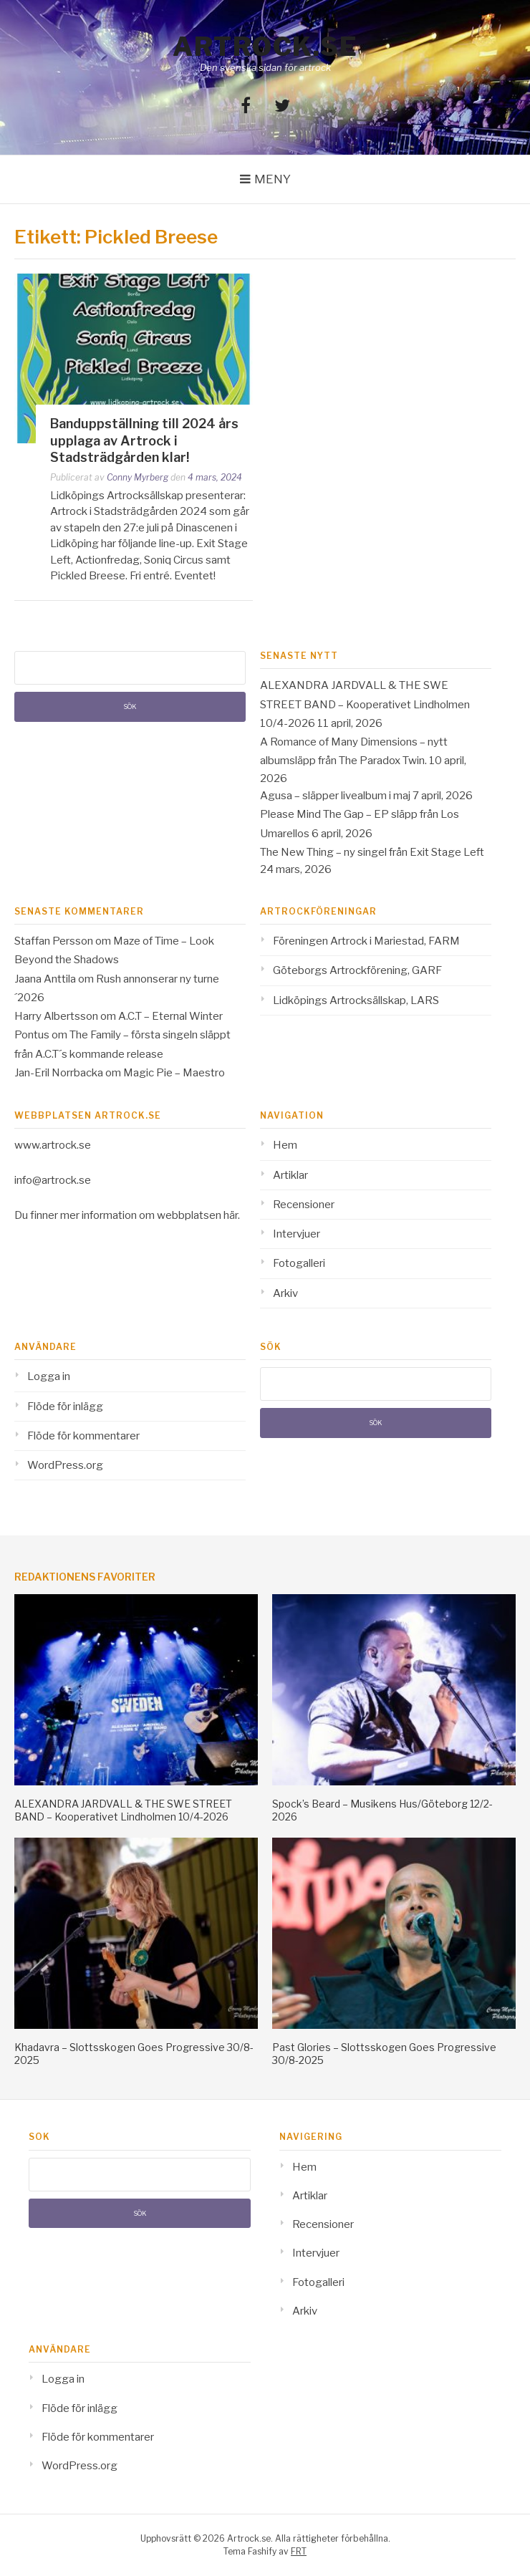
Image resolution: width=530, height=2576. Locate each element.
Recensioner (303, 1204)
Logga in (48, 1376)
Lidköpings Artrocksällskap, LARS (356, 1000)
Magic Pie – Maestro (174, 1072)
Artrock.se (265, 46)
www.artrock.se (52, 1145)
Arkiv (285, 1293)
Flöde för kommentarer (83, 1435)
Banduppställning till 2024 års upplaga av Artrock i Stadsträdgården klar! (144, 440)
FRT (299, 2551)
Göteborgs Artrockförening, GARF (357, 970)
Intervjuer (296, 1233)
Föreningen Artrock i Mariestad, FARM (366, 941)
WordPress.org (65, 1465)
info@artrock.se (52, 1180)
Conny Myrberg (137, 477)
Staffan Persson (53, 941)
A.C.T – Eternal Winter (170, 1016)
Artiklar (290, 1175)
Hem (285, 1145)
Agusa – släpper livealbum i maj (335, 795)
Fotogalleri (299, 1263)
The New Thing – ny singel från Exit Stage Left (372, 852)
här (230, 1215)
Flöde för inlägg (65, 1406)
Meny (272, 179)
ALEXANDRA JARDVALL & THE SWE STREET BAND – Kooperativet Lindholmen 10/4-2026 (365, 704)
